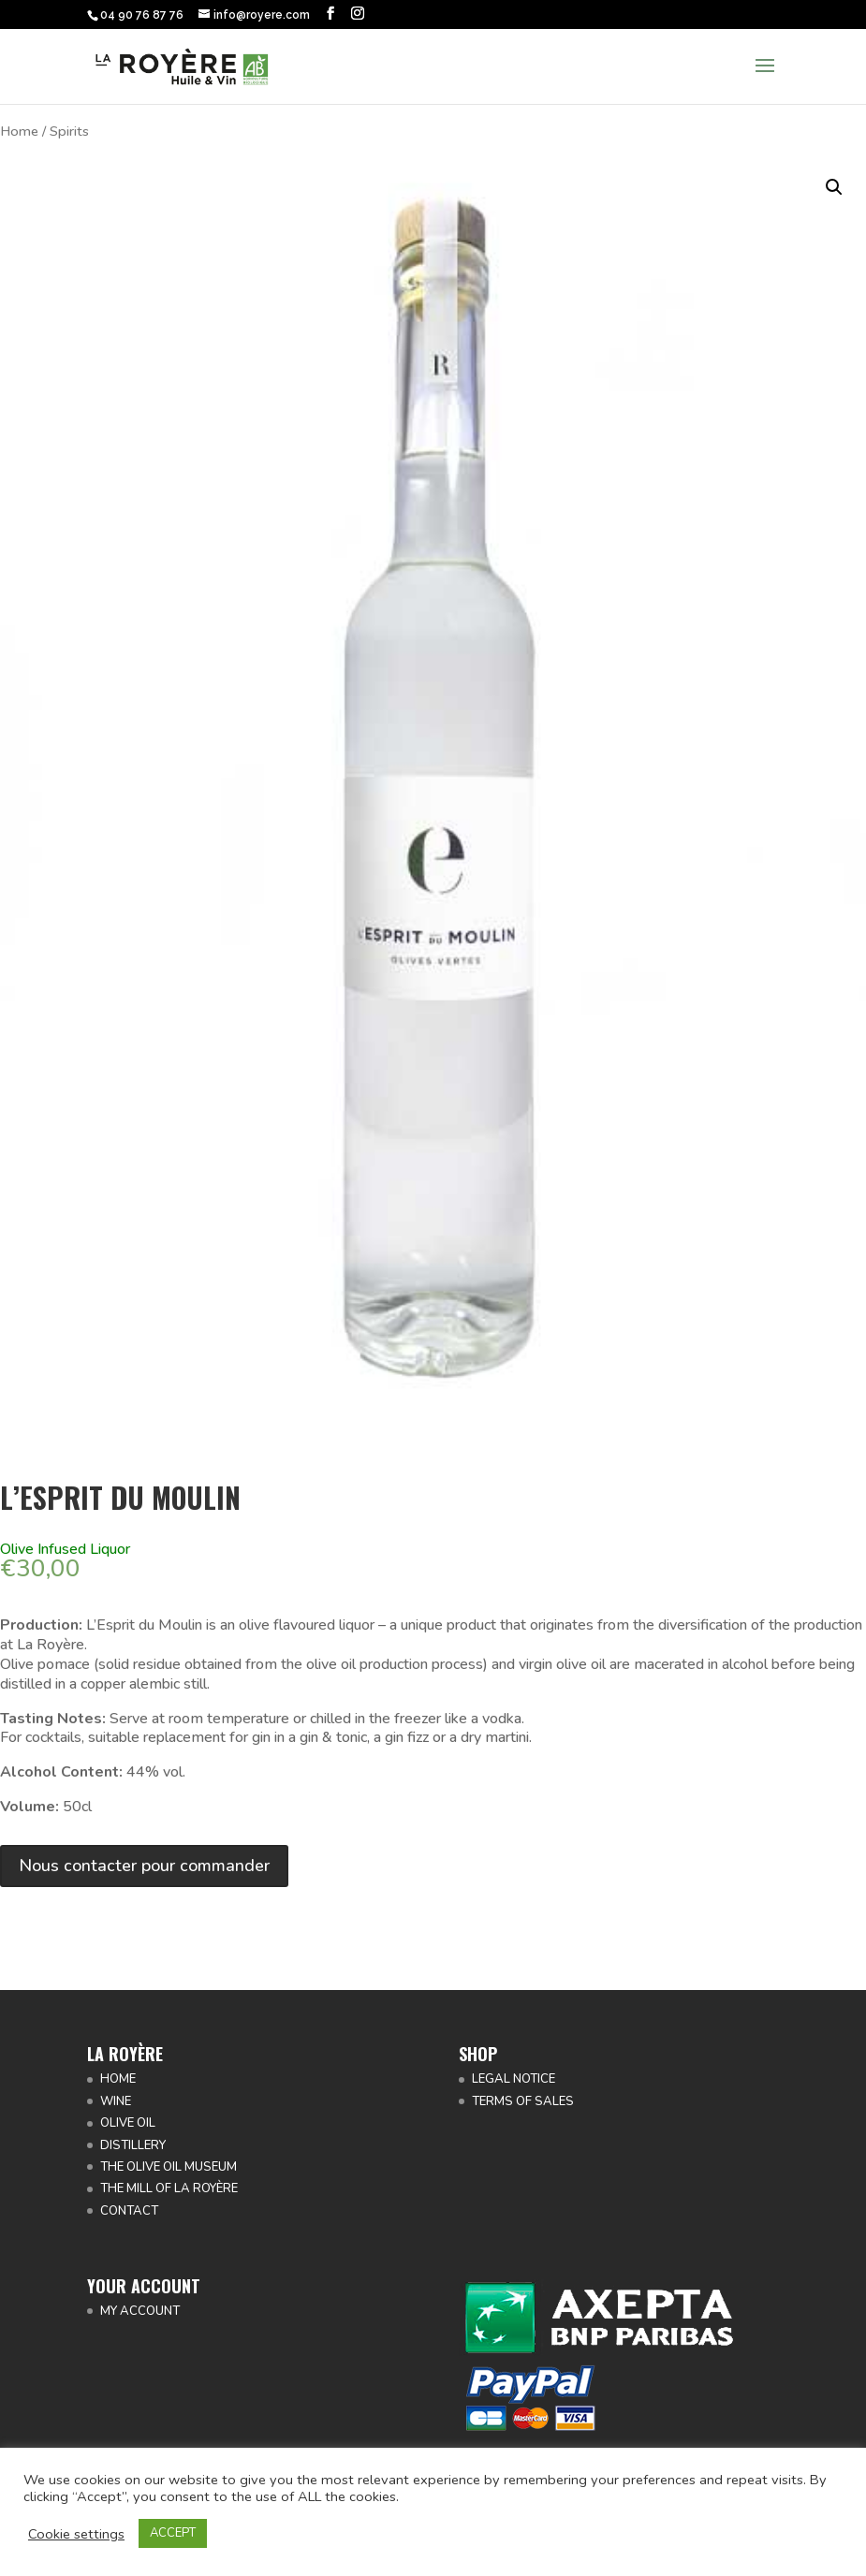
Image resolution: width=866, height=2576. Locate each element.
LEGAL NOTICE (513, 2079)
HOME (118, 2079)
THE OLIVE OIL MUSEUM (168, 2167)
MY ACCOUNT (140, 2311)
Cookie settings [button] (76, 2533)
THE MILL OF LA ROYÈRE (169, 2188)
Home (19, 131)
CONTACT (129, 2211)
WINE (115, 2101)
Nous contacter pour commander (144, 1865)
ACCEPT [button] (173, 2533)
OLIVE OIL (127, 2123)
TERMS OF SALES (523, 2101)
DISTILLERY (133, 2145)
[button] (834, 187)
